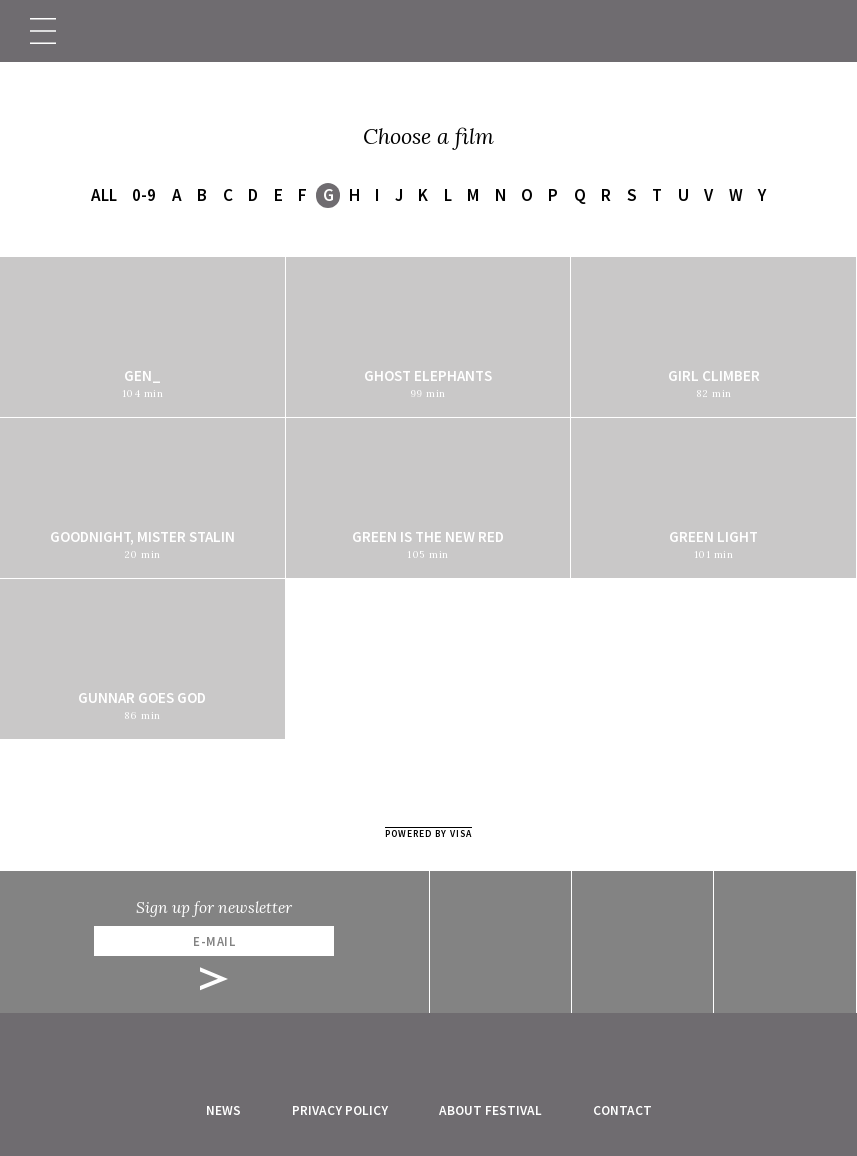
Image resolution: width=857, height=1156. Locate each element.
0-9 (144, 195)
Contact (622, 1110)
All (104, 195)
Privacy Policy (340, 1110)
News (223, 1110)
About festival (490, 1110)
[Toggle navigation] (43, 31)
